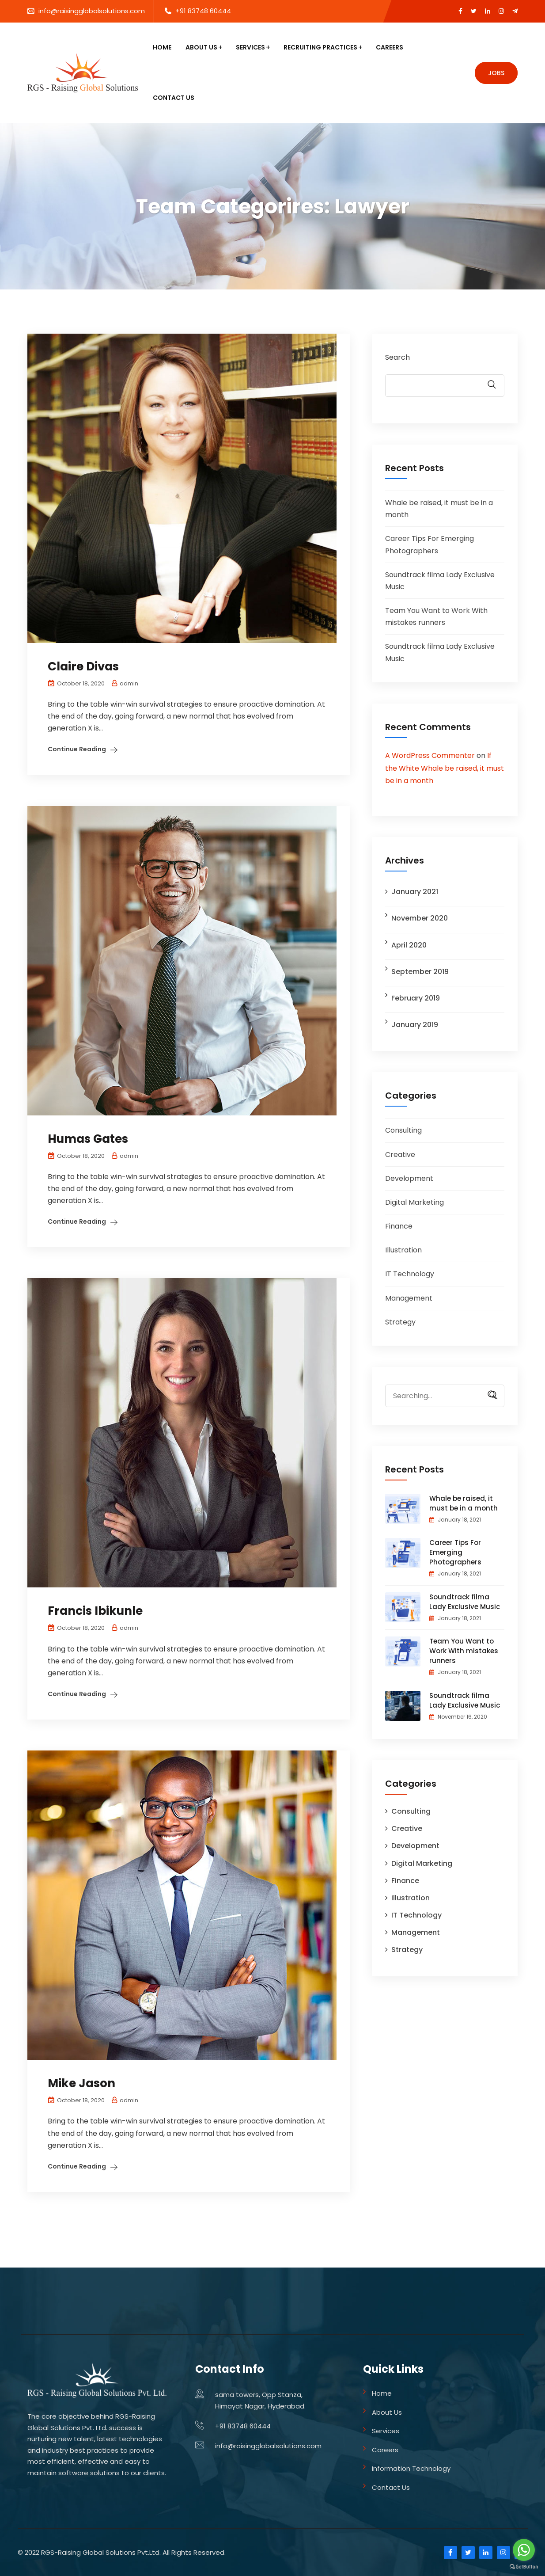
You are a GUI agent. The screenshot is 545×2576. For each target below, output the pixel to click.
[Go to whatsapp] (524, 2550)
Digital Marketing (414, 1202)
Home (162, 47)
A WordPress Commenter (430, 755)
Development (409, 1178)
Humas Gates (88, 1139)
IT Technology (409, 1274)
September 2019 (420, 971)
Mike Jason (81, 2083)
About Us (201, 47)
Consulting (403, 1130)
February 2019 (415, 998)
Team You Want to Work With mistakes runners (463, 1650)
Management (408, 1298)
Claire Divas (83, 666)
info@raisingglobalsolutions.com (91, 10)
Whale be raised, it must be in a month (463, 1503)
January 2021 (414, 892)
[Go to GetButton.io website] (524, 2567)
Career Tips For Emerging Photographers (455, 1552)
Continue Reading (77, 749)
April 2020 (409, 945)
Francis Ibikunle (95, 1611)
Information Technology (411, 2468)
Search (397, 357)
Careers (389, 47)
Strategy (400, 1322)
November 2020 (419, 918)
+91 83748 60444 (203, 10)
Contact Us (173, 97)
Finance (399, 1226)
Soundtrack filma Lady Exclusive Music (464, 1601)
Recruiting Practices (320, 47)
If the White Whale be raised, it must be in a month (444, 768)
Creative (400, 1154)
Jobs (496, 72)
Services (250, 47)
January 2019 (414, 1025)
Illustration (403, 1250)
